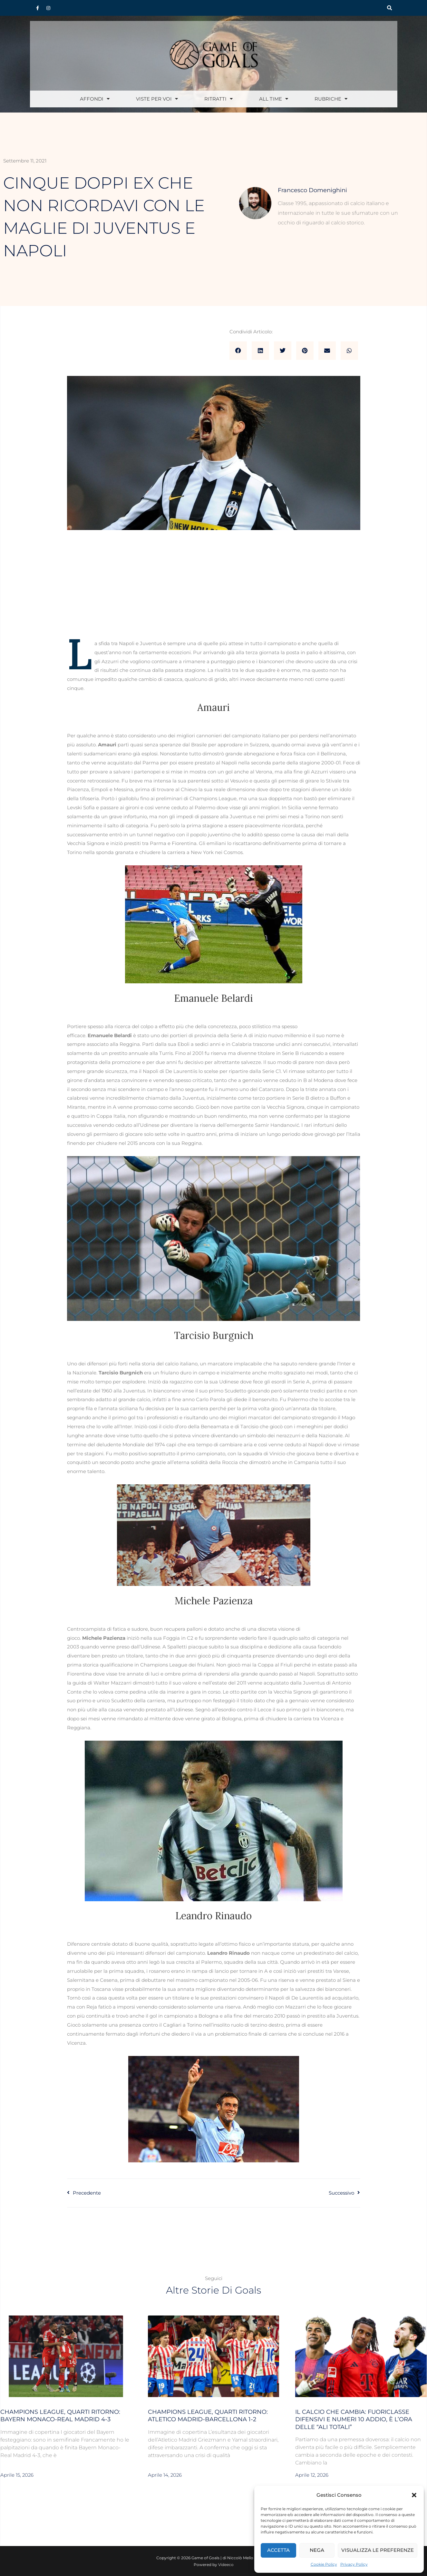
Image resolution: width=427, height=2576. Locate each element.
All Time (273, 98)
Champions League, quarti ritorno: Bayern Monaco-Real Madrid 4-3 (60, 2415)
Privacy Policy (354, 2564)
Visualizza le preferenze (377, 2550)
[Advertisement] (213, 591)
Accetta (278, 2550)
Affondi (95, 98)
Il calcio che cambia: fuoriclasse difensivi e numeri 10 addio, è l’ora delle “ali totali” (353, 2419)
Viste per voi (157, 98)
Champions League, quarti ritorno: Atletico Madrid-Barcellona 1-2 (208, 2415)
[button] (414, 2495)
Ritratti (218, 98)
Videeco (226, 2564)
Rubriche (331, 98)
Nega (317, 2550)
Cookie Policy (324, 2564)
